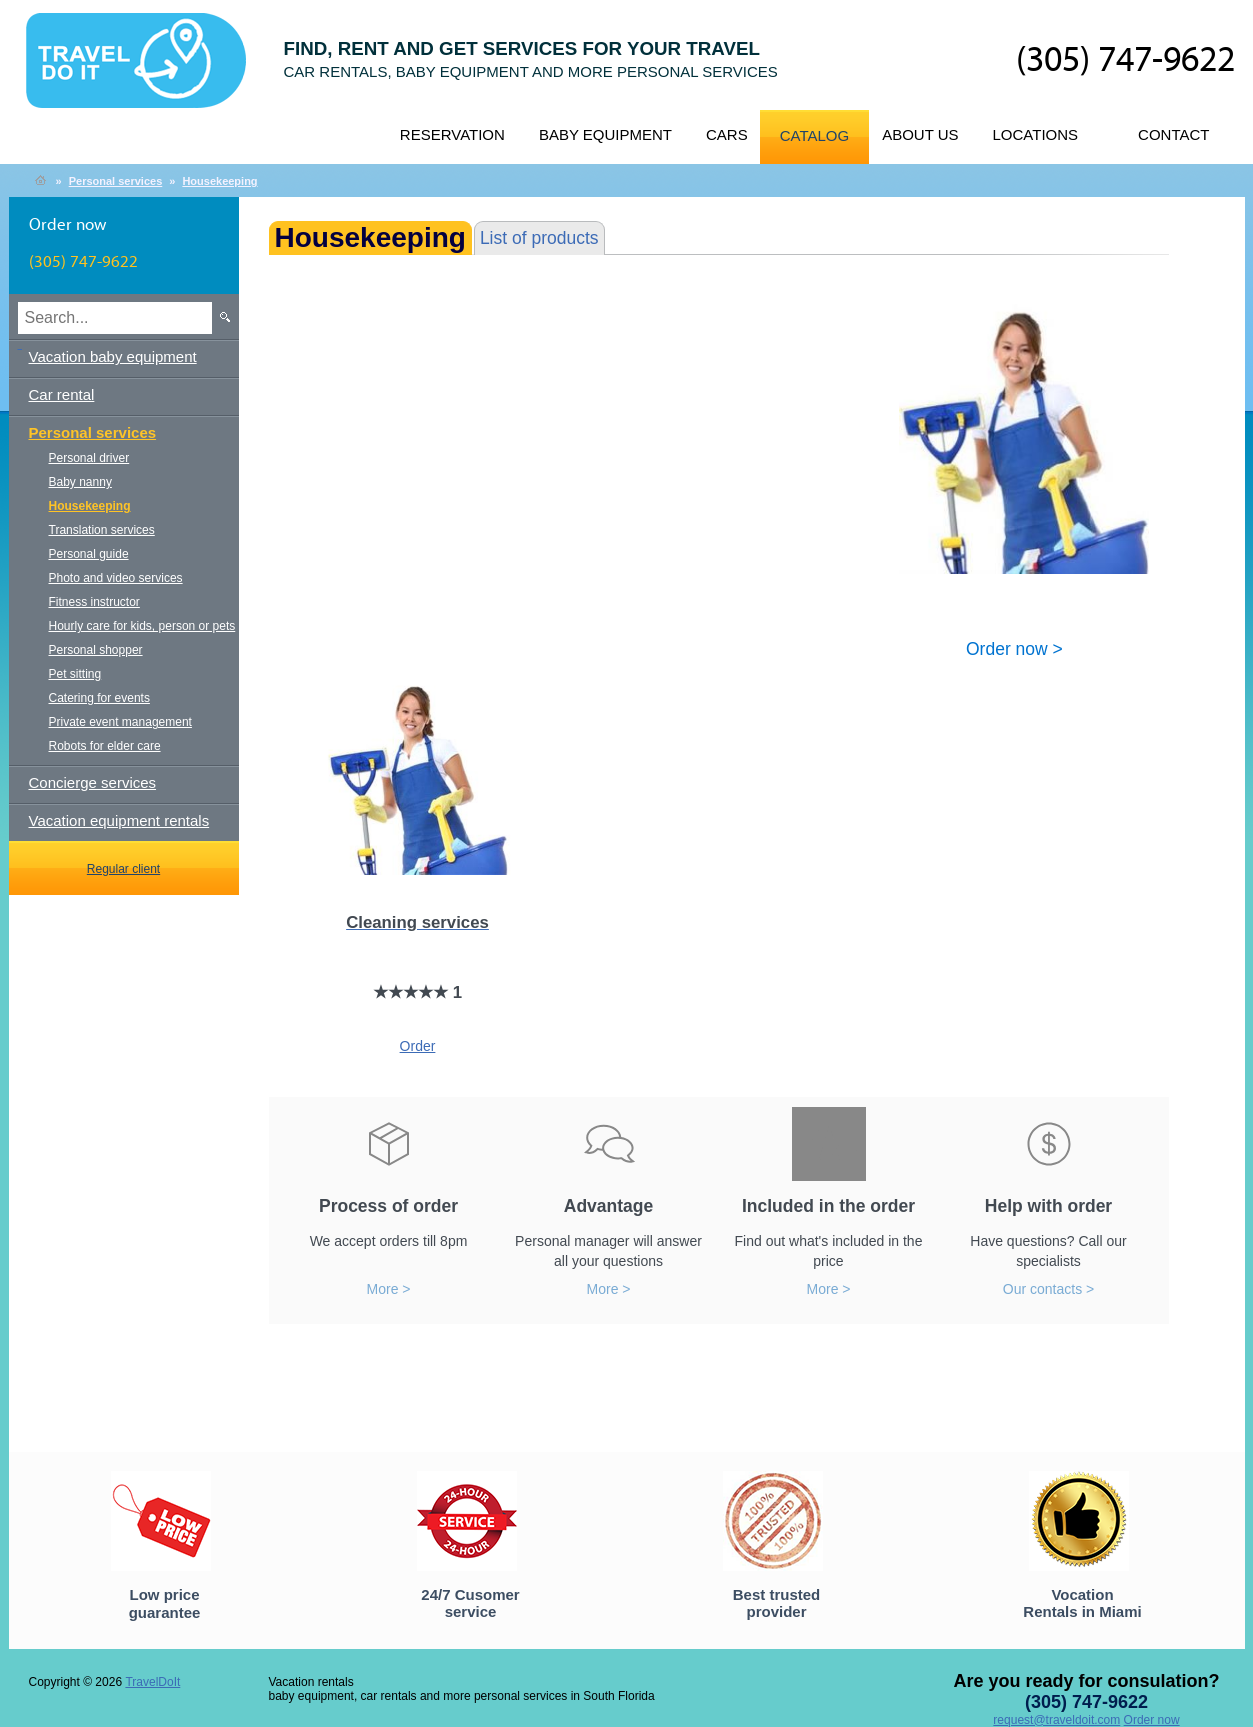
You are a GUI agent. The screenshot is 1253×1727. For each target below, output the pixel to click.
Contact (1173, 134)
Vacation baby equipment (113, 356)
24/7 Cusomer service (470, 1603)
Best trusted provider (777, 1603)
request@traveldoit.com (1056, 1720)
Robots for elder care (105, 746)
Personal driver (89, 458)
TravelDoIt (144, 71)
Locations (1036, 134)
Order (418, 1046)
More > (389, 1289)
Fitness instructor (94, 602)
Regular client (123, 869)
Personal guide (89, 554)
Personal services (116, 181)
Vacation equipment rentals (119, 820)
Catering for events (99, 698)
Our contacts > (1048, 1289)
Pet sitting (75, 674)
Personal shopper (96, 650)
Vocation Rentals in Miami (1082, 1603)
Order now (1152, 1720)
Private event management (120, 722)
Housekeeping (219, 181)
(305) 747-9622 (1125, 61)
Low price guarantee (165, 1603)
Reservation (452, 134)
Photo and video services (116, 578)
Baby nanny (80, 482)
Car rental (62, 394)
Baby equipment (605, 134)
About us (920, 134)
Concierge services (93, 782)
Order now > (1014, 648)
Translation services (102, 530)
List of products (539, 238)
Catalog (814, 135)
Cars (727, 134)
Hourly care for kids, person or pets (142, 626)
